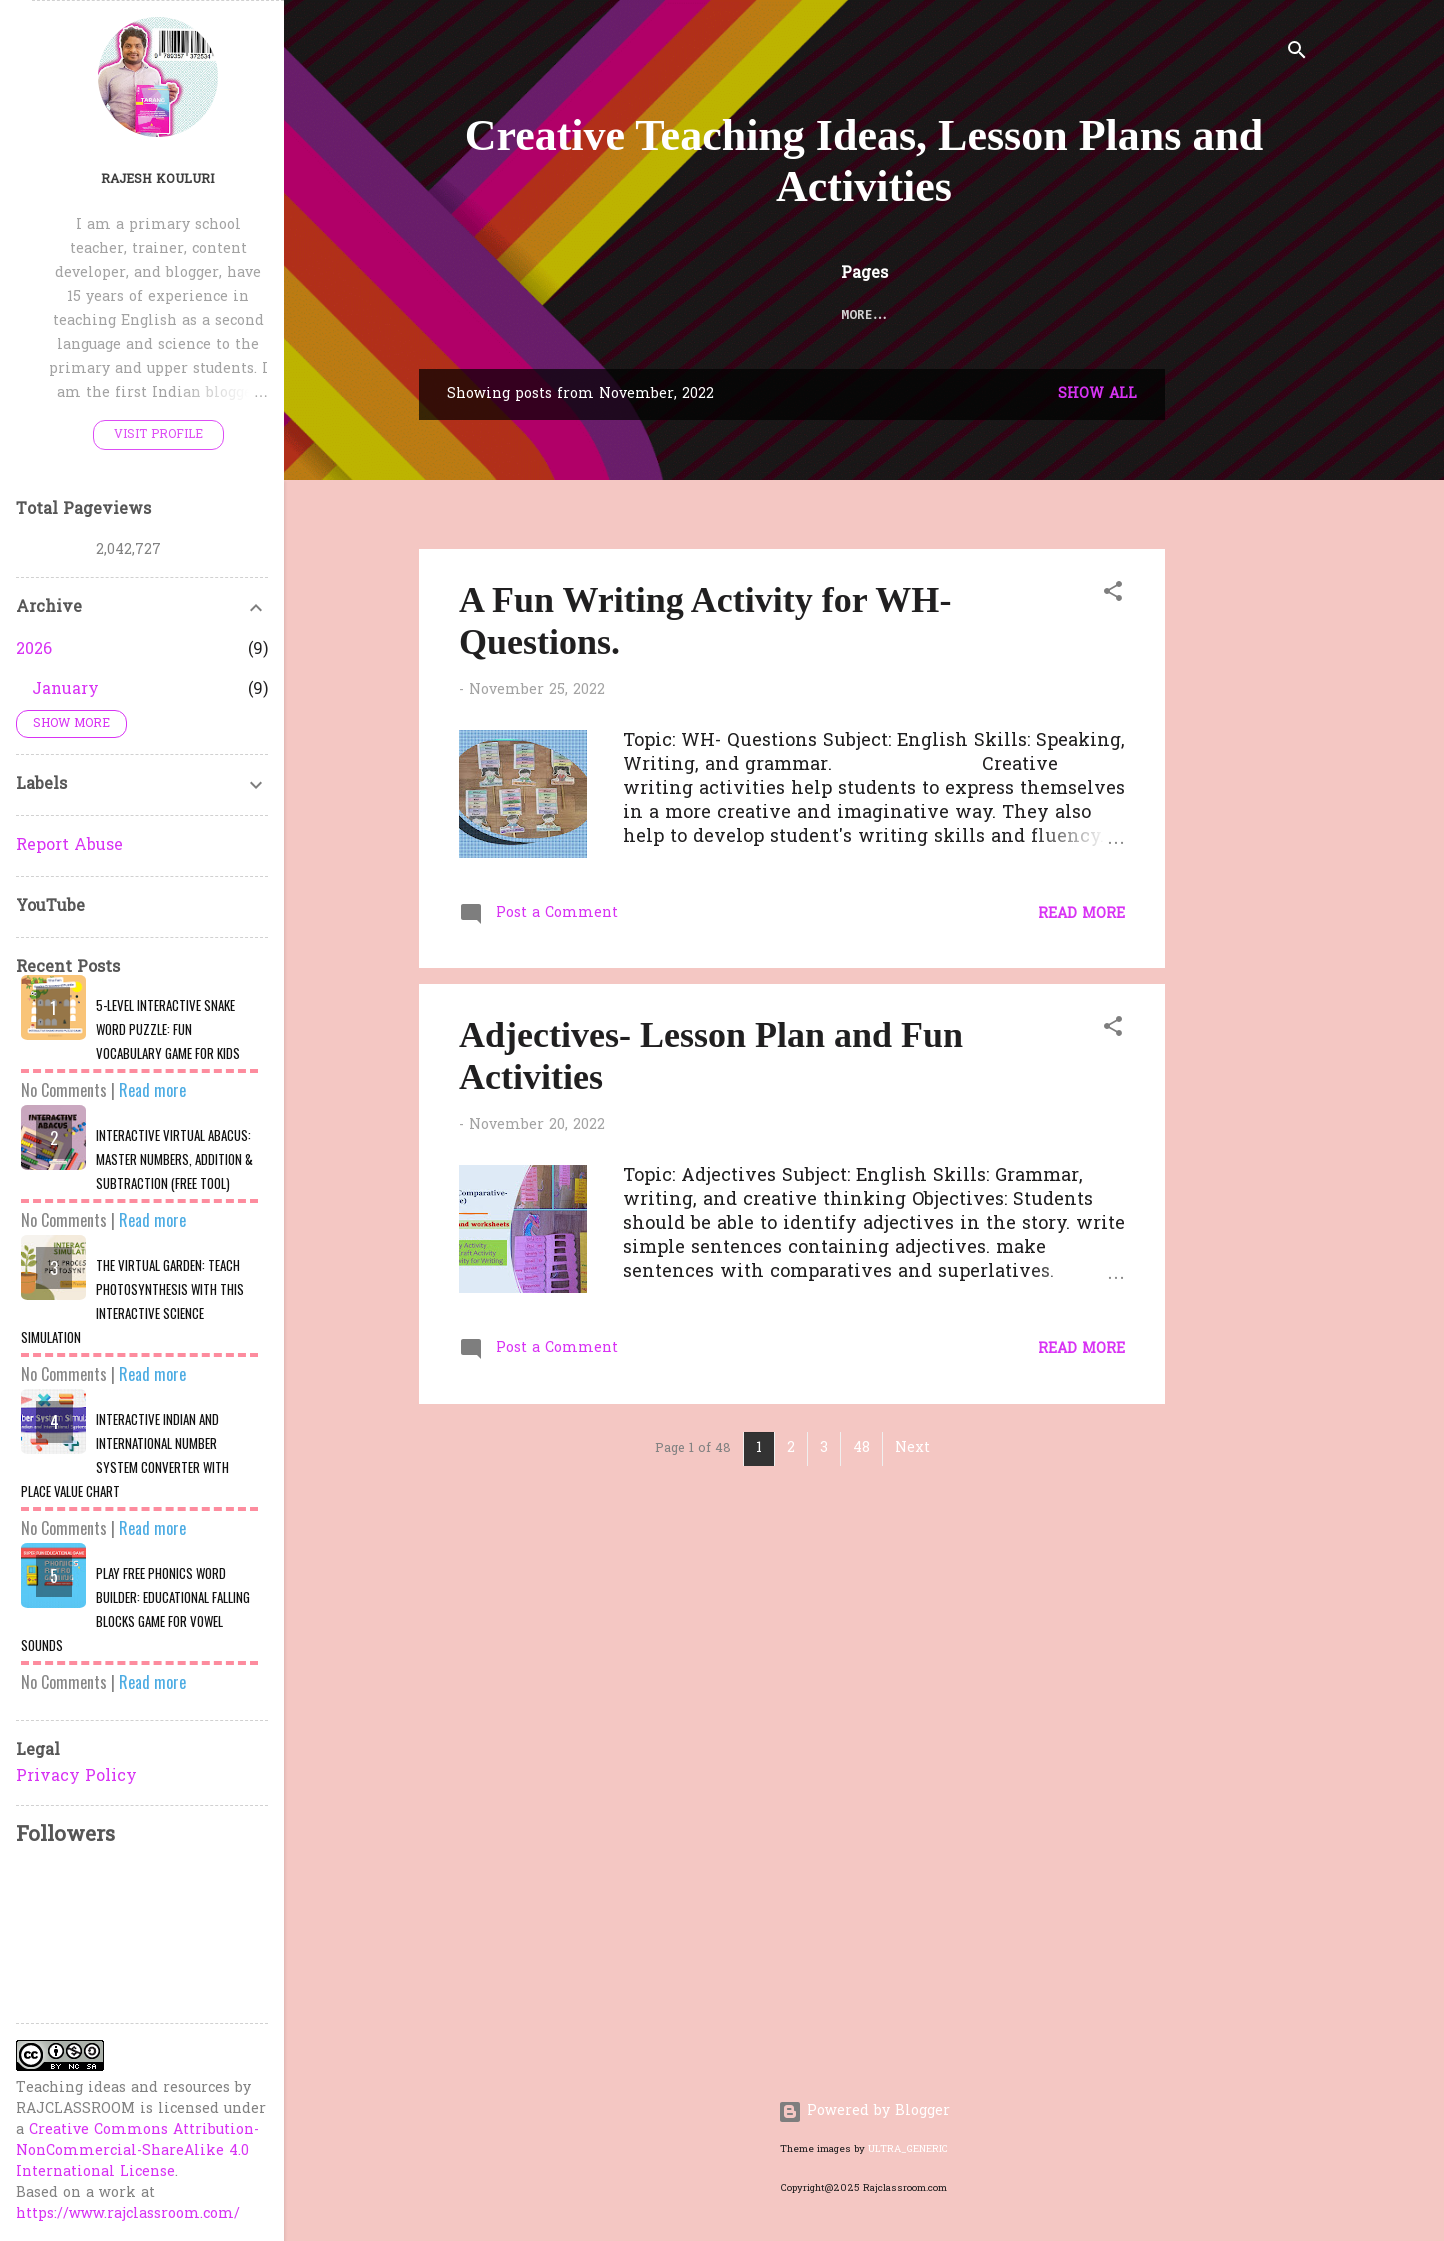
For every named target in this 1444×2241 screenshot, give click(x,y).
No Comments (64, 1090)
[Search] (1297, 54)
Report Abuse (69, 846)
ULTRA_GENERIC (908, 2149)
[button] (1113, 595)
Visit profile (158, 435)
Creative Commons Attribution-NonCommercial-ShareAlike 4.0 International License (137, 2151)
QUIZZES (1017, 316)
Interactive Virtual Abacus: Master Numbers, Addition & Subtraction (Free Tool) (174, 1159)
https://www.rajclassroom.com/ (128, 2214)
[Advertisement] (1312, 669)
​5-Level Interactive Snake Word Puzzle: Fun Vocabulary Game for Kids (168, 1029)
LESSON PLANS (630, 316)
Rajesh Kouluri (158, 180)
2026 (34, 650)
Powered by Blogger (864, 2111)
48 (861, 1448)
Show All (1097, 394)
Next (912, 1448)
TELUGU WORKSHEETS (783, 316)
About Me (1114, 316)
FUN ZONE (920, 316)
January (65, 690)
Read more (1081, 914)
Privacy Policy (76, 1777)
